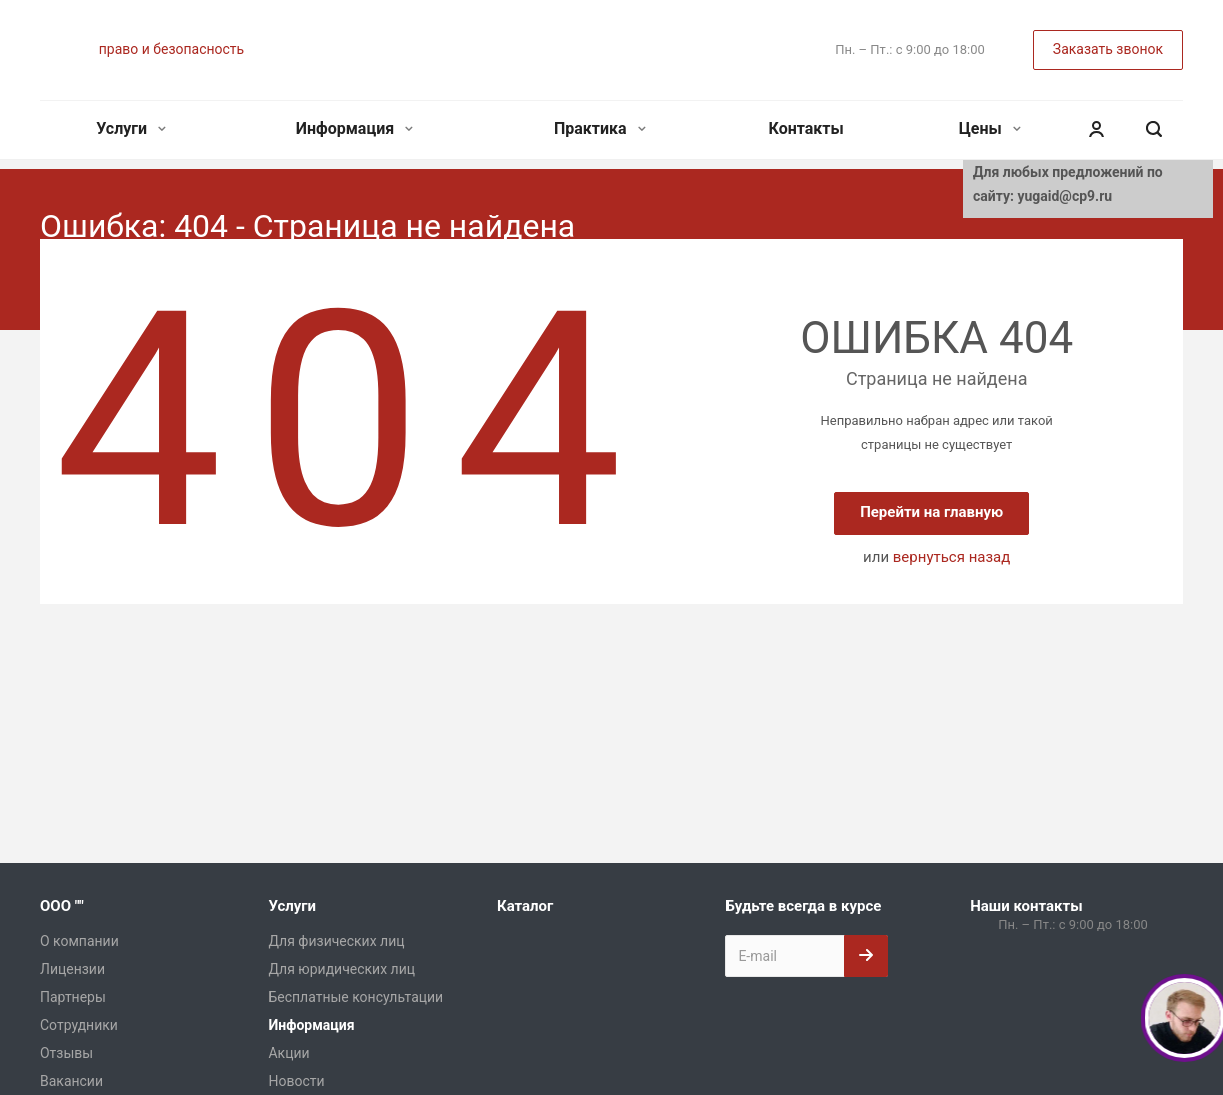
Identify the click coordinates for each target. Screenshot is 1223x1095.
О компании (79, 941)
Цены (990, 128)
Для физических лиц (336, 941)
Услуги (131, 128)
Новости (296, 1081)
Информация (354, 128)
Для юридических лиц (341, 969)
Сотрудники (79, 1025)
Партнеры (73, 997)
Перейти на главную (931, 512)
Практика (600, 128)
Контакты (806, 128)
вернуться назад (952, 557)
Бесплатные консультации (355, 997)
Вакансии (71, 1081)
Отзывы (66, 1053)
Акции (288, 1053)
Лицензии (72, 969)
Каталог (525, 906)
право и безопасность (171, 49)
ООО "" (62, 906)
